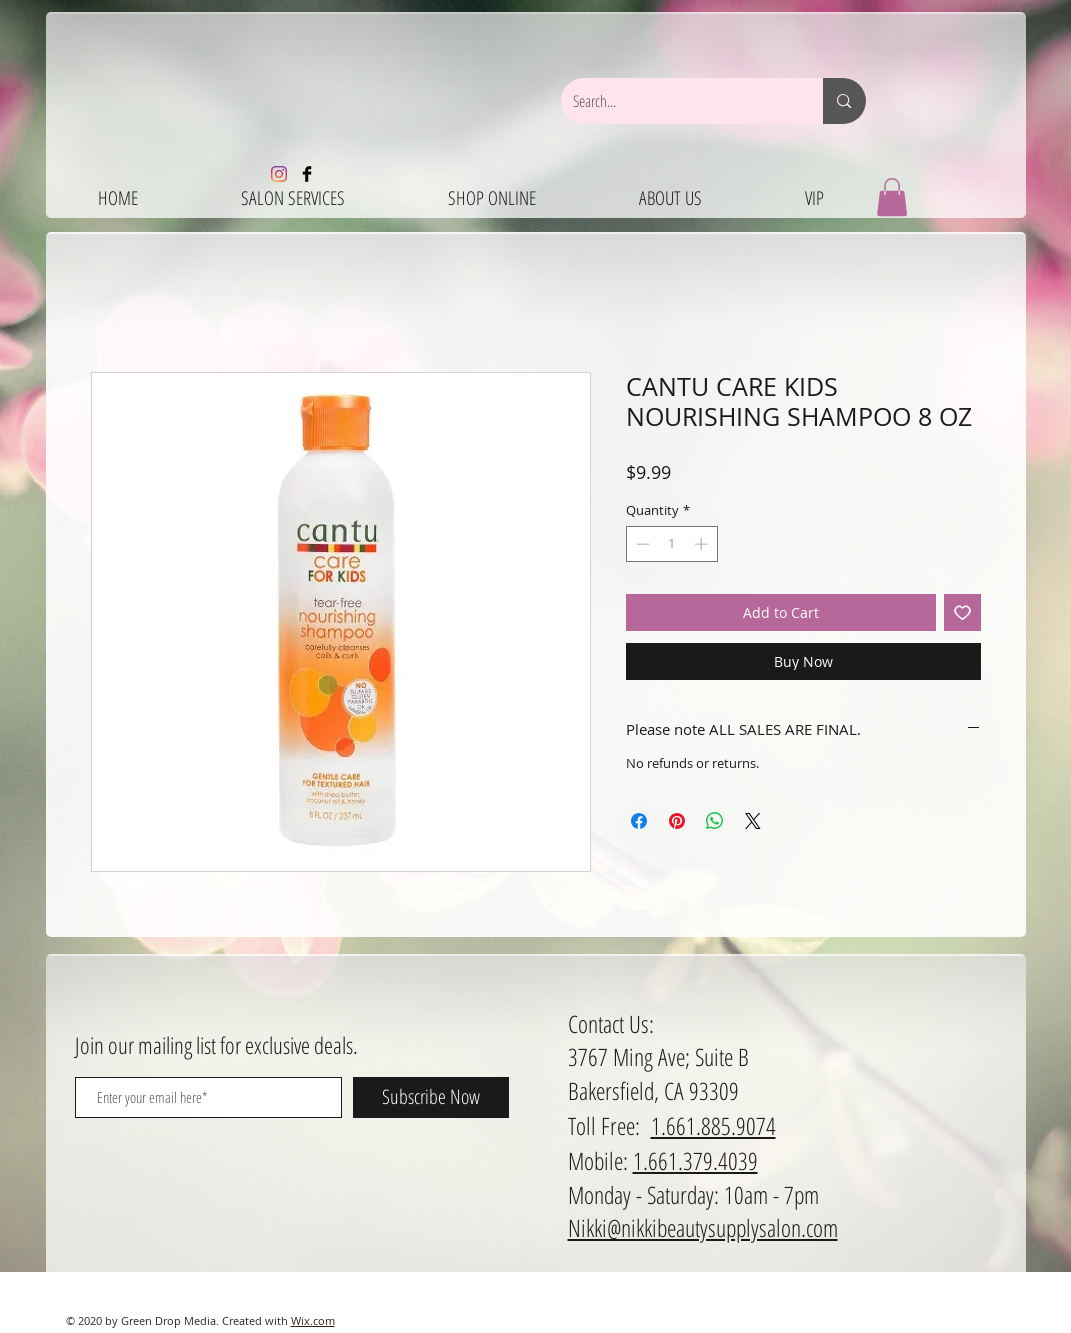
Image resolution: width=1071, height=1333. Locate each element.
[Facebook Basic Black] (307, 174)
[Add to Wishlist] (962, 612)
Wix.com (313, 1320)
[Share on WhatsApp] (715, 821)
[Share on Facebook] (639, 821)
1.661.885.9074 (713, 1125)
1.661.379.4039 (695, 1160)
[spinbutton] (671, 544)
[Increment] (703, 544)
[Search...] (677, 101)
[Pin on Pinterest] (677, 821)
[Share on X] (753, 821)
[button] (892, 197)
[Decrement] (641, 544)
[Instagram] (279, 174)
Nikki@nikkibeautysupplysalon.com (703, 1227)
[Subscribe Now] (431, 1097)
